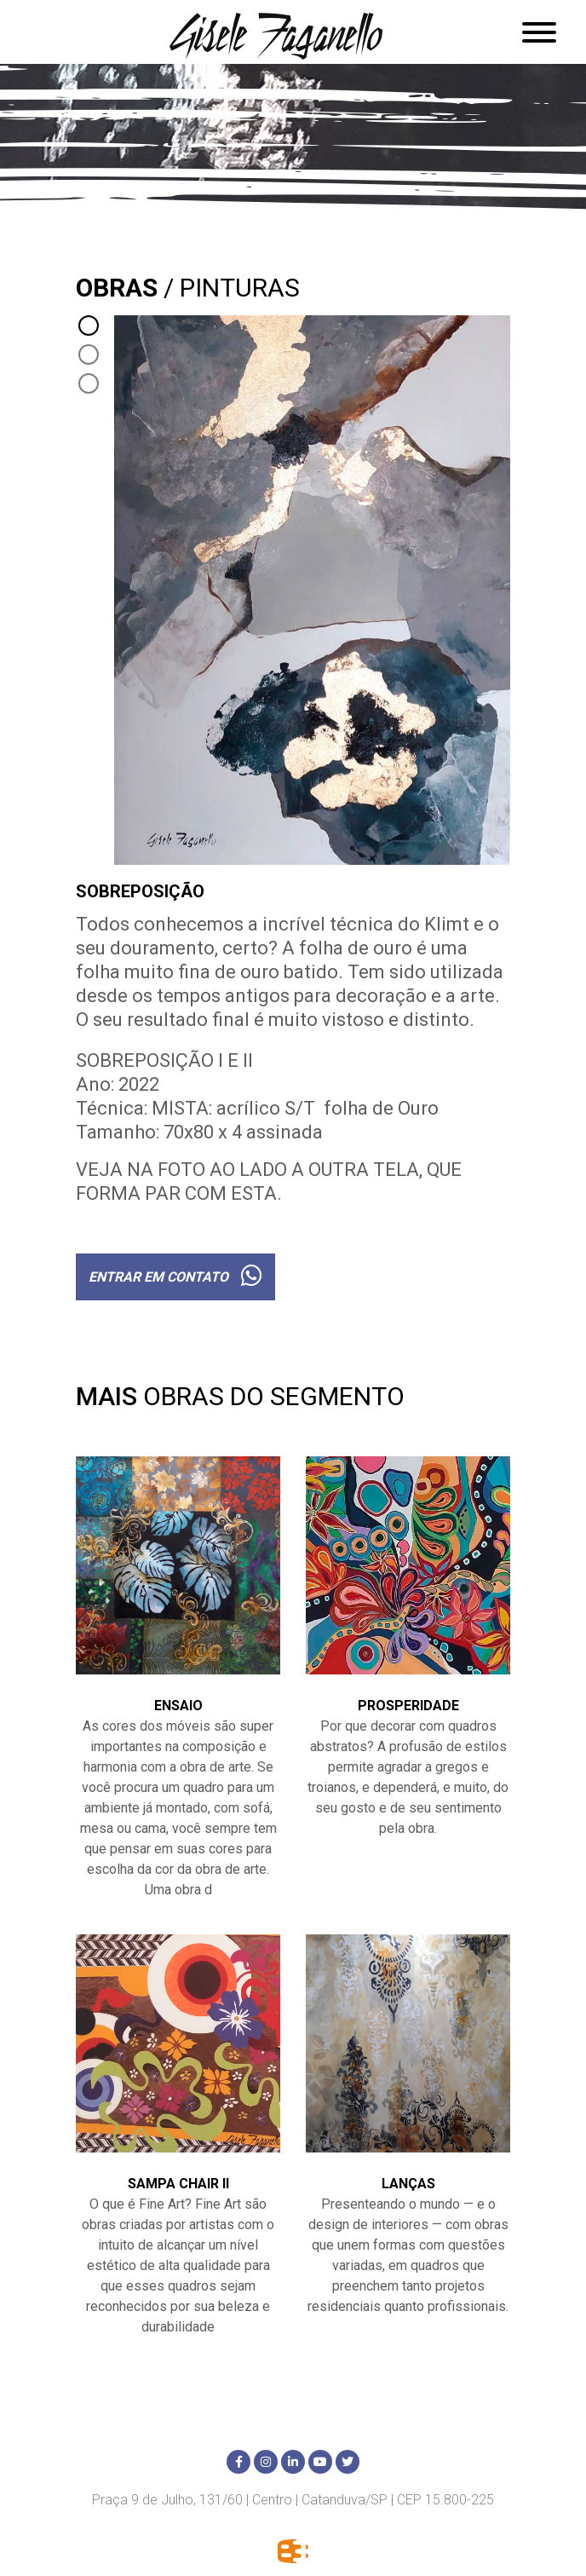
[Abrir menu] (539, 32)
